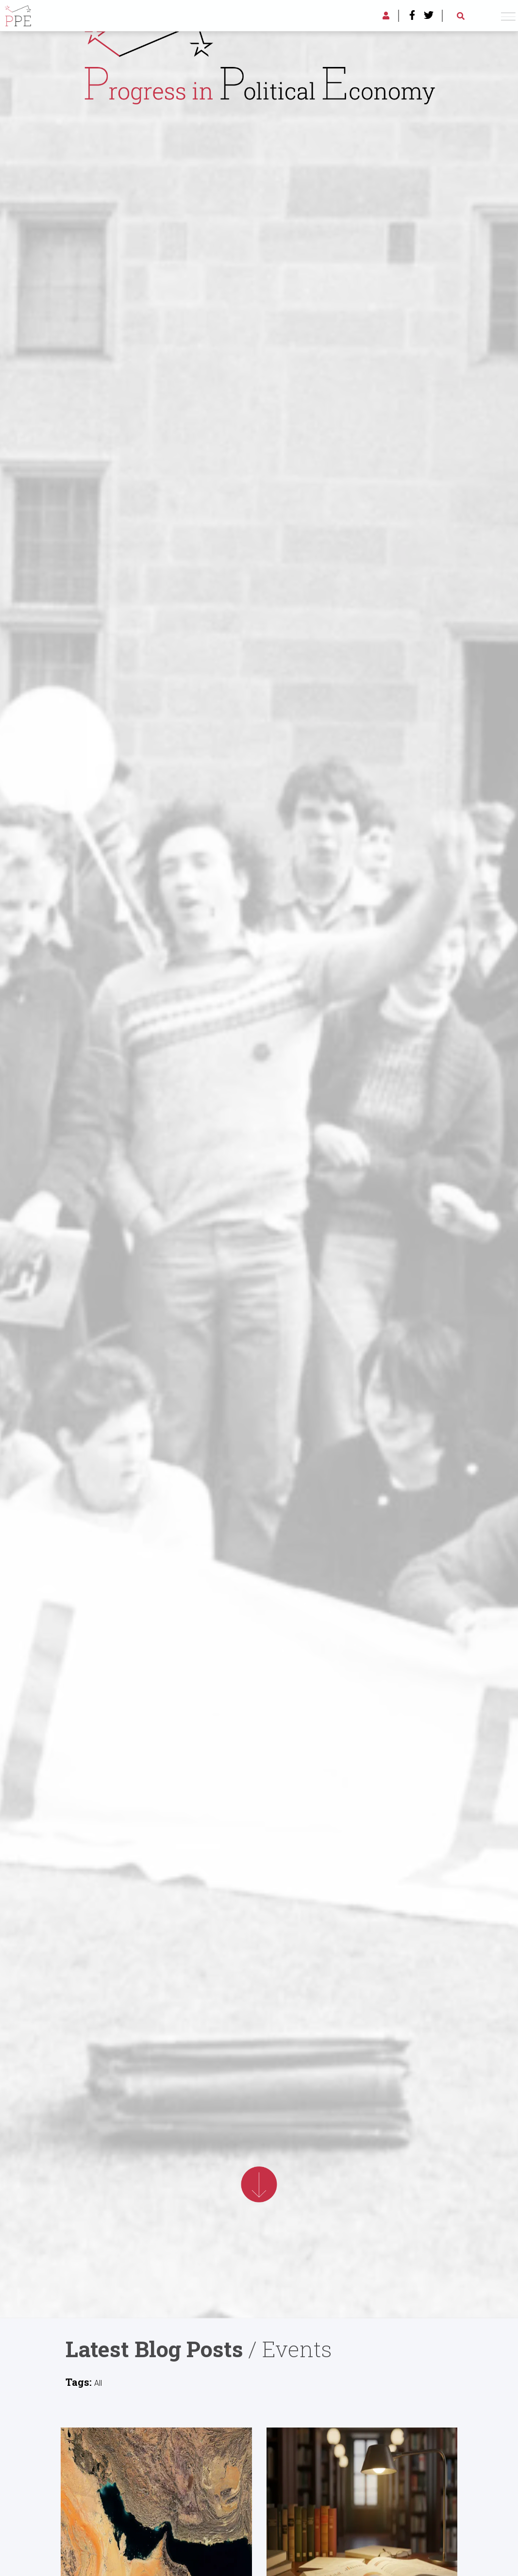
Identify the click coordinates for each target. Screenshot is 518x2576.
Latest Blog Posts (154, 2348)
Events (297, 2348)
